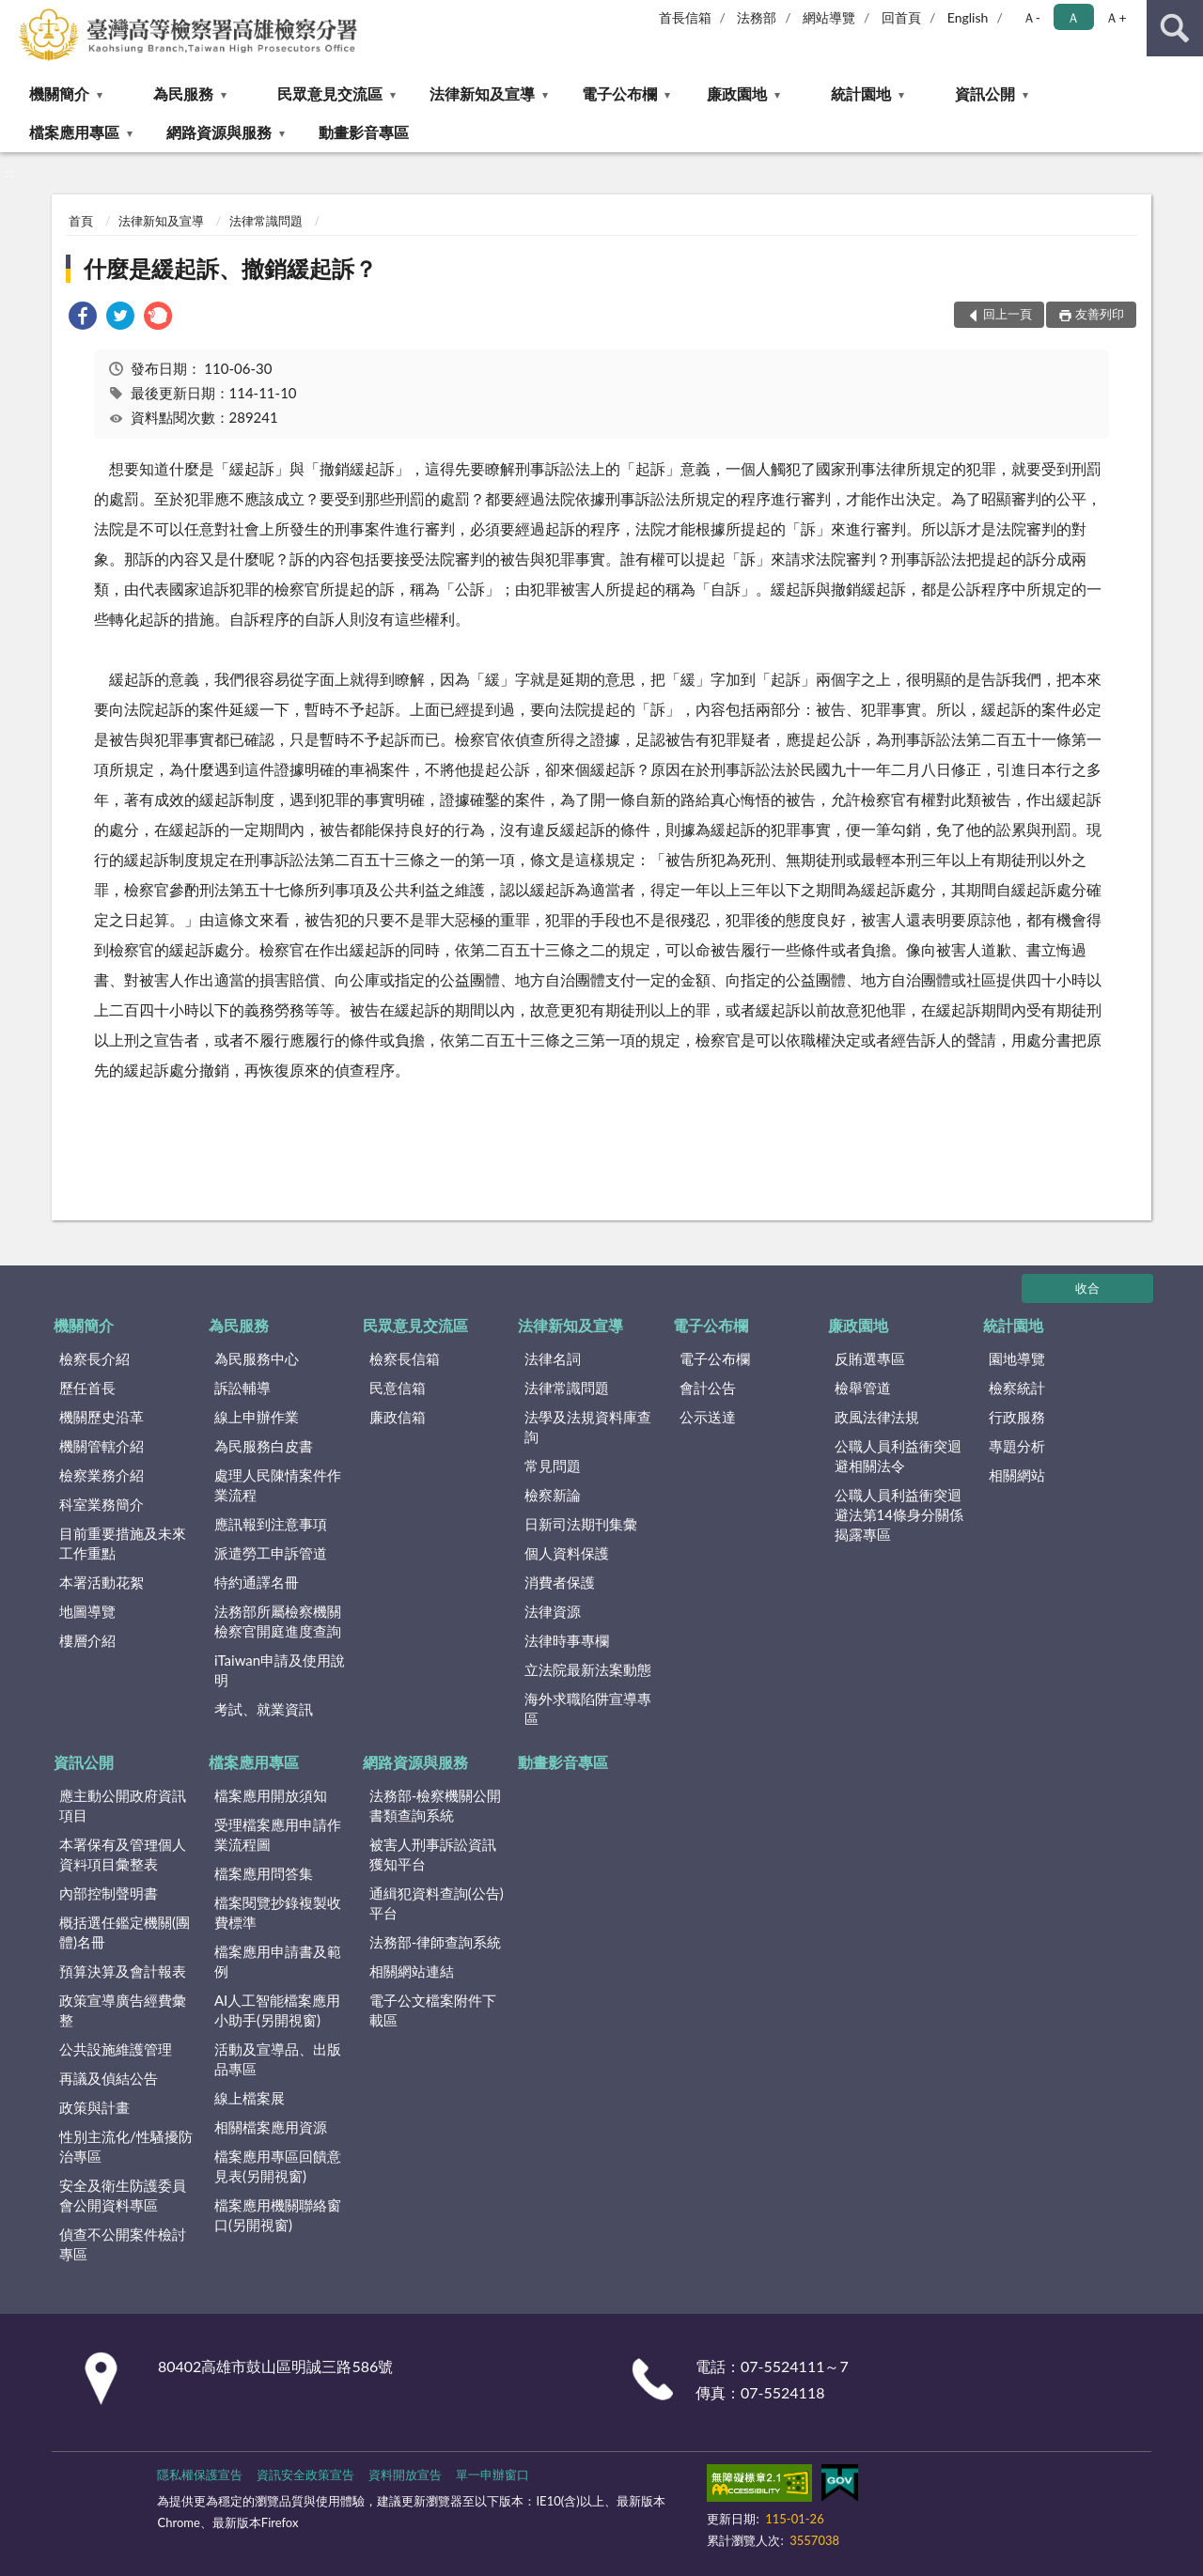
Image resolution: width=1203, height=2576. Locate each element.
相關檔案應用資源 (270, 2126)
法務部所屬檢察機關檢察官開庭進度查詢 (277, 1621)
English (968, 17)
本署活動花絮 (101, 1582)
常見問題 (552, 1465)
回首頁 (901, 17)
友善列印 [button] (1099, 313)
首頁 (81, 220)
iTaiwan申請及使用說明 (279, 1670)
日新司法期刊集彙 (580, 1523)
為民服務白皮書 (263, 1445)
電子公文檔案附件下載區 (432, 2010)
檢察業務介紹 (101, 1474)
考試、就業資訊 (263, 1708)
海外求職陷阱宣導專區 (587, 1708)
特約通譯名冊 (256, 1582)
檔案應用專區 (74, 132)
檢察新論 (552, 1494)
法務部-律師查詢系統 (435, 1941)
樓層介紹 (87, 1640)
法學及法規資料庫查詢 (587, 1426)
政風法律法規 (877, 1416)
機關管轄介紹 (101, 1445)
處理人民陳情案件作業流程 (277, 1484)
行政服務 (1017, 1416)
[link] (83, 318)
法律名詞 (552, 1358)
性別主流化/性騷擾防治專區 (126, 2146)
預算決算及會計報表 (122, 1971)
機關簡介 (59, 93)
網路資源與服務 (219, 132)
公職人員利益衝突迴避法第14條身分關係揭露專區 (899, 1514)
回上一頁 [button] (1007, 313)
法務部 (756, 17)
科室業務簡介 (101, 1504)
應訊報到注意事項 (270, 1523)
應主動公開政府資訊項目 (122, 1805)
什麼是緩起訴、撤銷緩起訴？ (230, 268)
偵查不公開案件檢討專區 (122, 2244)
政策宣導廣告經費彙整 (122, 2010)
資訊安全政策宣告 (305, 2474)
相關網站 (1017, 1474)
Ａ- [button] (1031, 17)
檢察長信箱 (404, 1358)
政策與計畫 (94, 2107)
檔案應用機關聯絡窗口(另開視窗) (277, 2214)
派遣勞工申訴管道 (270, 1552)
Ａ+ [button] (1115, 17)
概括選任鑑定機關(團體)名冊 (124, 1932)
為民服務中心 (256, 1358)
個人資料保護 (566, 1552)
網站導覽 (829, 17)
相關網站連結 (411, 1971)
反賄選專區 (870, 1358)
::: (15, 14)
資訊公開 (985, 93)
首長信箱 (685, 17)
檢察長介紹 (94, 1358)
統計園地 (861, 93)
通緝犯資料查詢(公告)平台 (436, 1903)
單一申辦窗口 (492, 2474)
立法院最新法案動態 (587, 1669)
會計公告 (708, 1387)
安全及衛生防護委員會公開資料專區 (122, 2195)
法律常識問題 (266, 220)
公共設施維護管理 (115, 2049)
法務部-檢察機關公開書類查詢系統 (435, 1805)
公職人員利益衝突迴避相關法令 (898, 1455)
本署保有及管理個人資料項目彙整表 (122, 1854)
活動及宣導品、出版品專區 (277, 2059)
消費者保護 (559, 1582)
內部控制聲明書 (108, 1893)
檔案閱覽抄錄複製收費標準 (277, 1912)
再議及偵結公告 (108, 2078)
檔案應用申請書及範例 (277, 1961)
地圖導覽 (87, 1611)
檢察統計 (1017, 1387)
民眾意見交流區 (330, 93)
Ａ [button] (1073, 17)
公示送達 (708, 1416)
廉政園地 (737, 93)
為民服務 (183, 93)
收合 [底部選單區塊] (1087, 1288)
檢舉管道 (863, 1387)
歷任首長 (87, 1387)
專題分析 (1017, 1445)
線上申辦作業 (256, 1416)
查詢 (1175, 28)
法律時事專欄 (566, 1640)
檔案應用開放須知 (270, 1795)
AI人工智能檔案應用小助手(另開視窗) (277, 2010)
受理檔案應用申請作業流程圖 (277, 1834)
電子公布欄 (619, 93)
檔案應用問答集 (263, 1873)
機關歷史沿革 (101, 1416)
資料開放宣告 (405, 2474)
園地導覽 (1017, 1358)
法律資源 (552, 1611)
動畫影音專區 (364, 132)
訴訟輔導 (242, 1387)
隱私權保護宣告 (199, 2474)
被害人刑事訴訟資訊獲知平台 (432, 1854)
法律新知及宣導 (482, 93)
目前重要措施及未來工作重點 (122, 1543)
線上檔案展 (249, 2097)
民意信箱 (397, 1387)
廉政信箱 (397, 1416)
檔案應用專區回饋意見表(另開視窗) (277, 2166)
